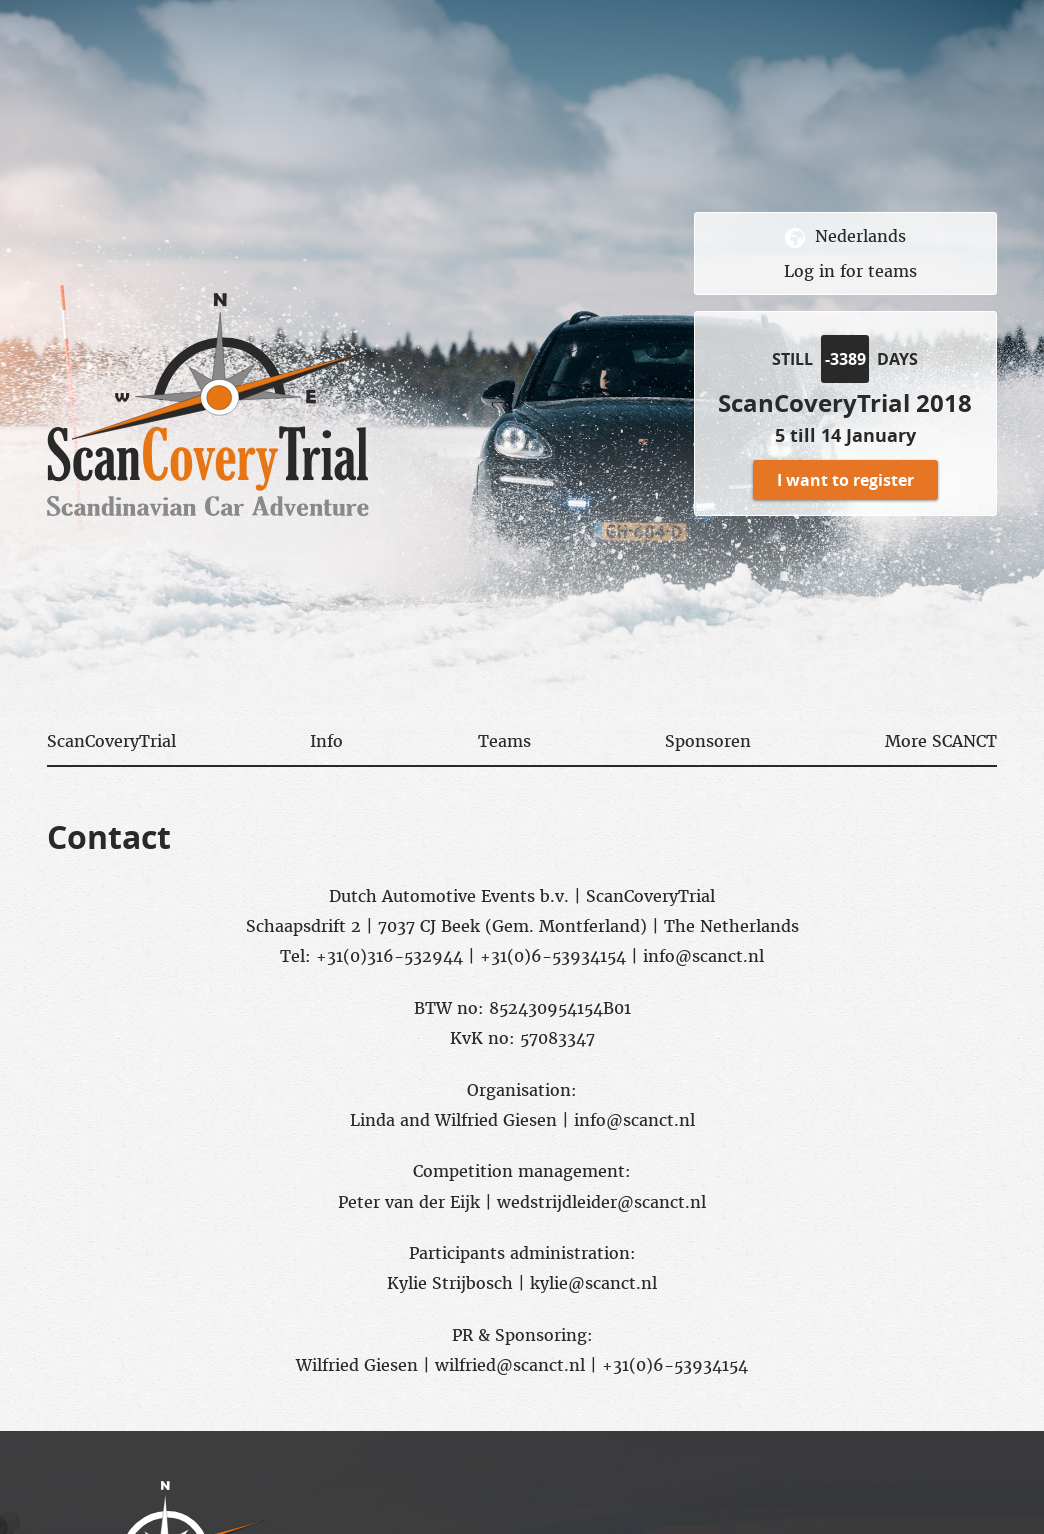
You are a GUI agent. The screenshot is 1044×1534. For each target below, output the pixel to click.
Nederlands (860, 237)
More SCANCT (941, 741)
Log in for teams (850, 271)
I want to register (845, 480)
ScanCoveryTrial (111, 741)
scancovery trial (208, 404)
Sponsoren (708, 741)
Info (326, 741)
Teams (504, 741)
